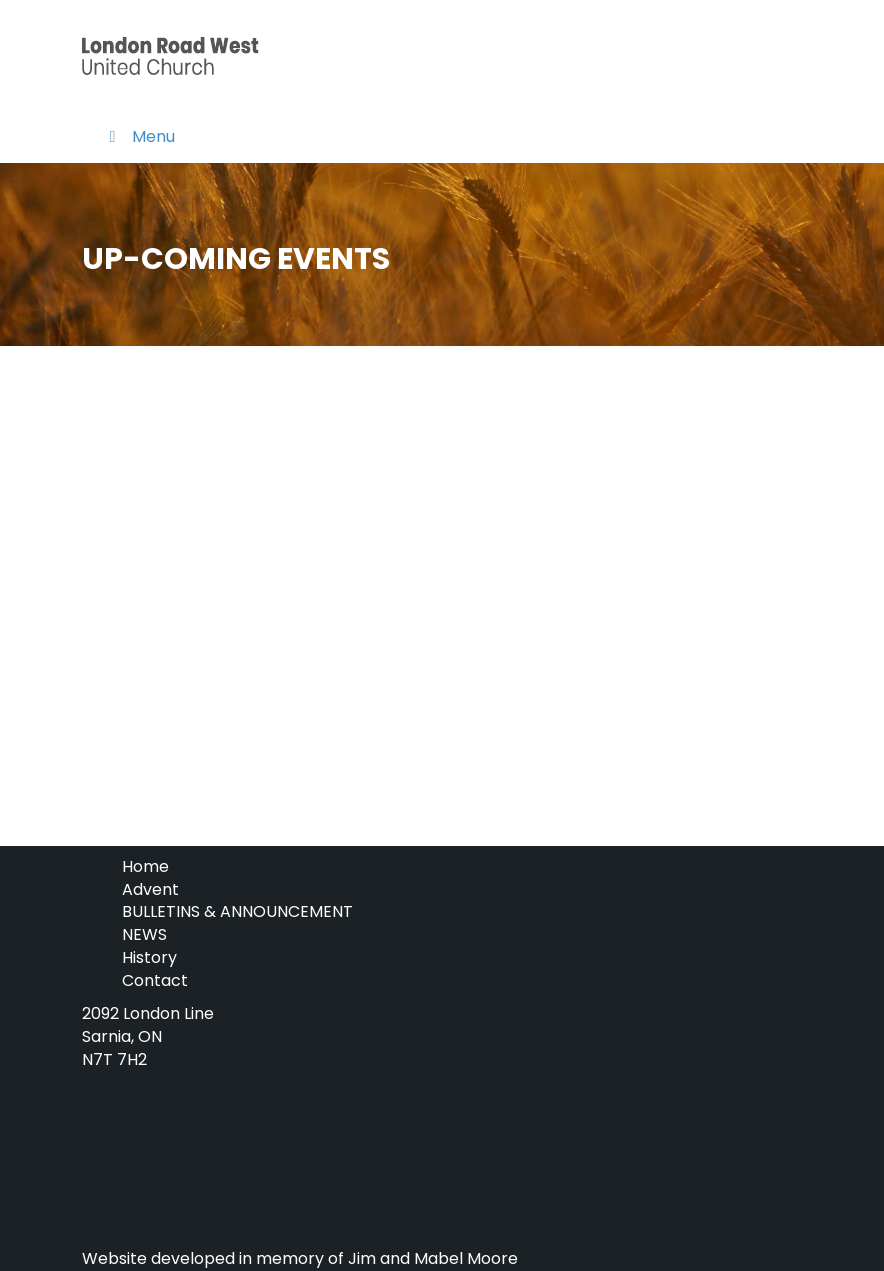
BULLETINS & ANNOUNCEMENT (237, 911)
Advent (150, 889)
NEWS (144, 934)
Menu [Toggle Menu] (138, 136)
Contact (155, 980)
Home (145, 866)
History (149, 957)
